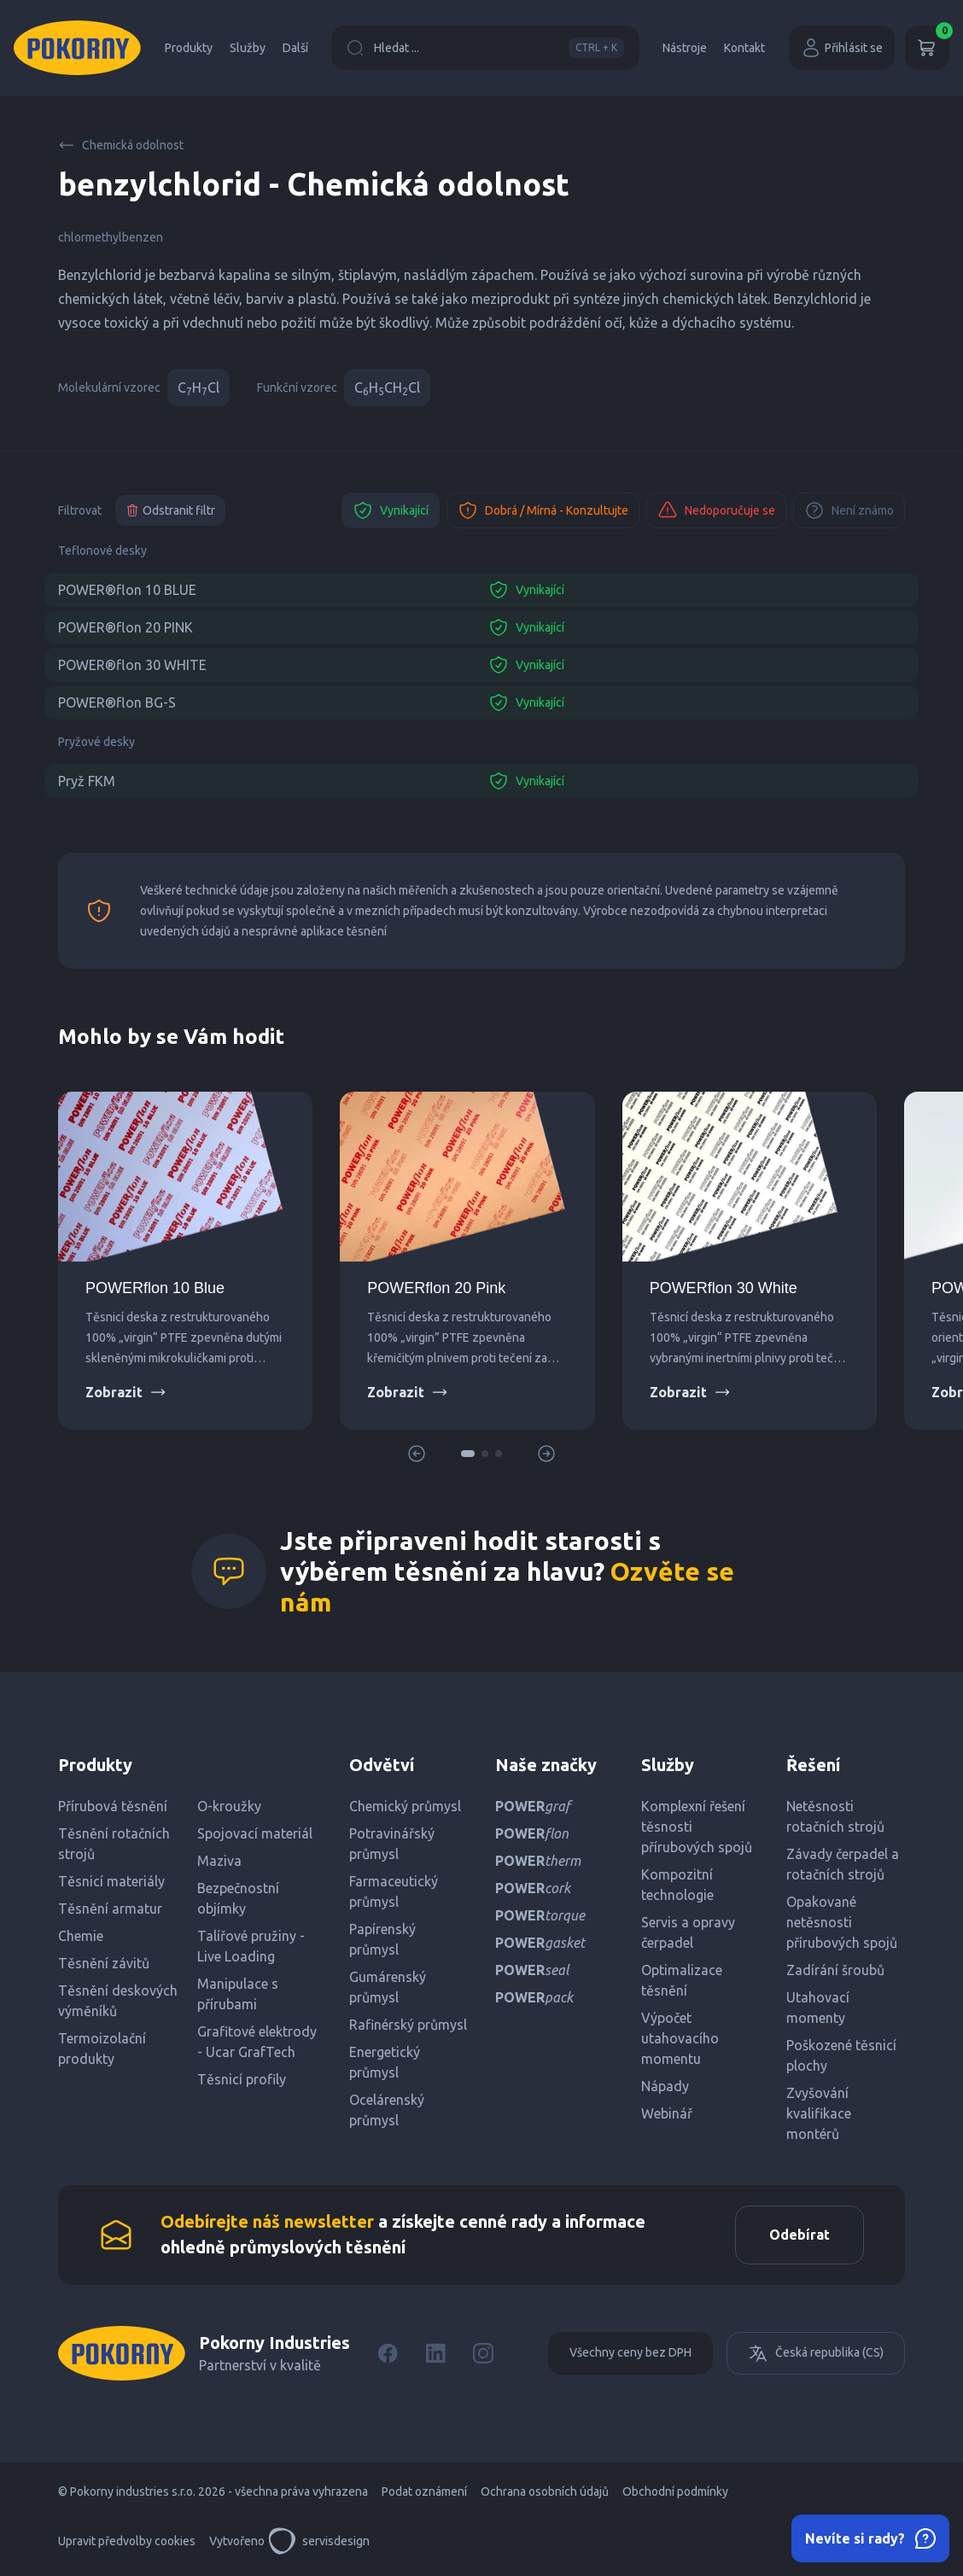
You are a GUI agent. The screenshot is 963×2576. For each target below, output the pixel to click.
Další (295, 48)
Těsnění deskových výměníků (118, 2001)
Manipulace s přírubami (237, 1994)
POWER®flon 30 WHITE (132, 665)
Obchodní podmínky (675, 2492)
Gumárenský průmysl (387, 1987)
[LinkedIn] (435, 2354)
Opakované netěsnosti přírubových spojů (841, 1922)
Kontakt (744, 48)
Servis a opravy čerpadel (688, 1932)
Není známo (849, 510)
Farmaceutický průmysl (393, 1891)
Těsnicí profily (241, 2079)
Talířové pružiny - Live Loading (251, 1946)
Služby (248, 48)
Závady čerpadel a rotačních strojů (842, 1864)
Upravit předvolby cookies (127, 2542)
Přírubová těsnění (112, 1806)
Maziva (219, 1860)
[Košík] (927, 48)
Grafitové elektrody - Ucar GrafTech (257, 2042)
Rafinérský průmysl (408, 2024)
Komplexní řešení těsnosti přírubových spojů (696, 1826)
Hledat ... (485, 48)
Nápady (665, 2086)
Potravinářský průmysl (392, 1844)
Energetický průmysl (384, 2062)
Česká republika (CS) (816, 2354)
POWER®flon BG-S (117, 702)
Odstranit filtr (170, 510)
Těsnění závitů (103, 1963)
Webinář (666, 2113)
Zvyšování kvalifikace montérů (818, 2113)
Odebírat (798, 2235)
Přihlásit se (842, 48)
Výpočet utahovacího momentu (680, 2038)
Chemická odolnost (121, 145)
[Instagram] (483, 2354)
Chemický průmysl (405, 1806)
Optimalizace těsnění (681, 1980)
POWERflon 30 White (723, 1288)
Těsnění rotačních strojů (114, 1844)
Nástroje (684, 48)
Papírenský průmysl (382, 1939)
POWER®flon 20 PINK (125, 627)
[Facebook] (387, 2354)
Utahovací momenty (817, 2007)
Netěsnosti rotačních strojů (835, 1816)
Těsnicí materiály (111, 1881)
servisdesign (319, 2542)
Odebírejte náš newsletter (267, 2222)
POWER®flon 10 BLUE (127, 589)
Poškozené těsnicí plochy (841, 2055)
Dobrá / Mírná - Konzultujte (543, 510)
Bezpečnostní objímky (238, 1898)
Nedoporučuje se (716, 510)
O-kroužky (229, 1806)
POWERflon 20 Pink (436, 1288)
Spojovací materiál (254, 1833)
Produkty (189, 48)
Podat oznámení (424, 2492)
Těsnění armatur (110, 1908)
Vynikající (391, 510)
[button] (468, 1453)
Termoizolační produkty (102, 2048)
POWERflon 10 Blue (155, 1288)
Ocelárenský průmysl (386, 2110)
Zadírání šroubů (835, 1970)
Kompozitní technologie (677, 1885)
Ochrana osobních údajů (545, 2492)
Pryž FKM (86, 781)
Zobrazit (125, 1392)
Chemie (80, 1936)
